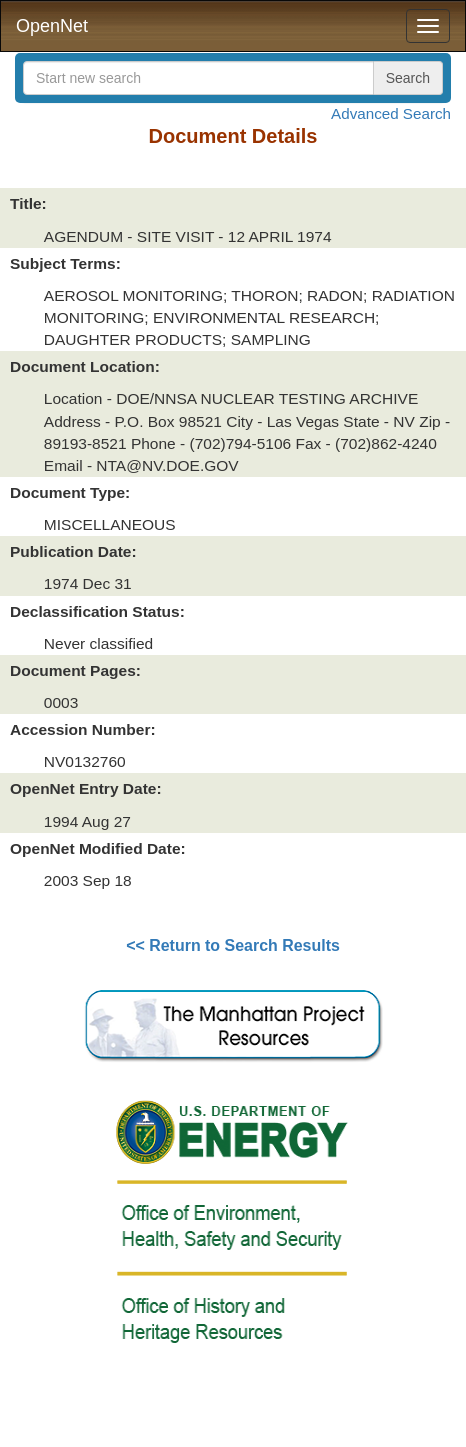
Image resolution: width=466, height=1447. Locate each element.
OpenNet (52, 26)
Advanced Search (391, 113)
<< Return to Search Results (233, 945)
